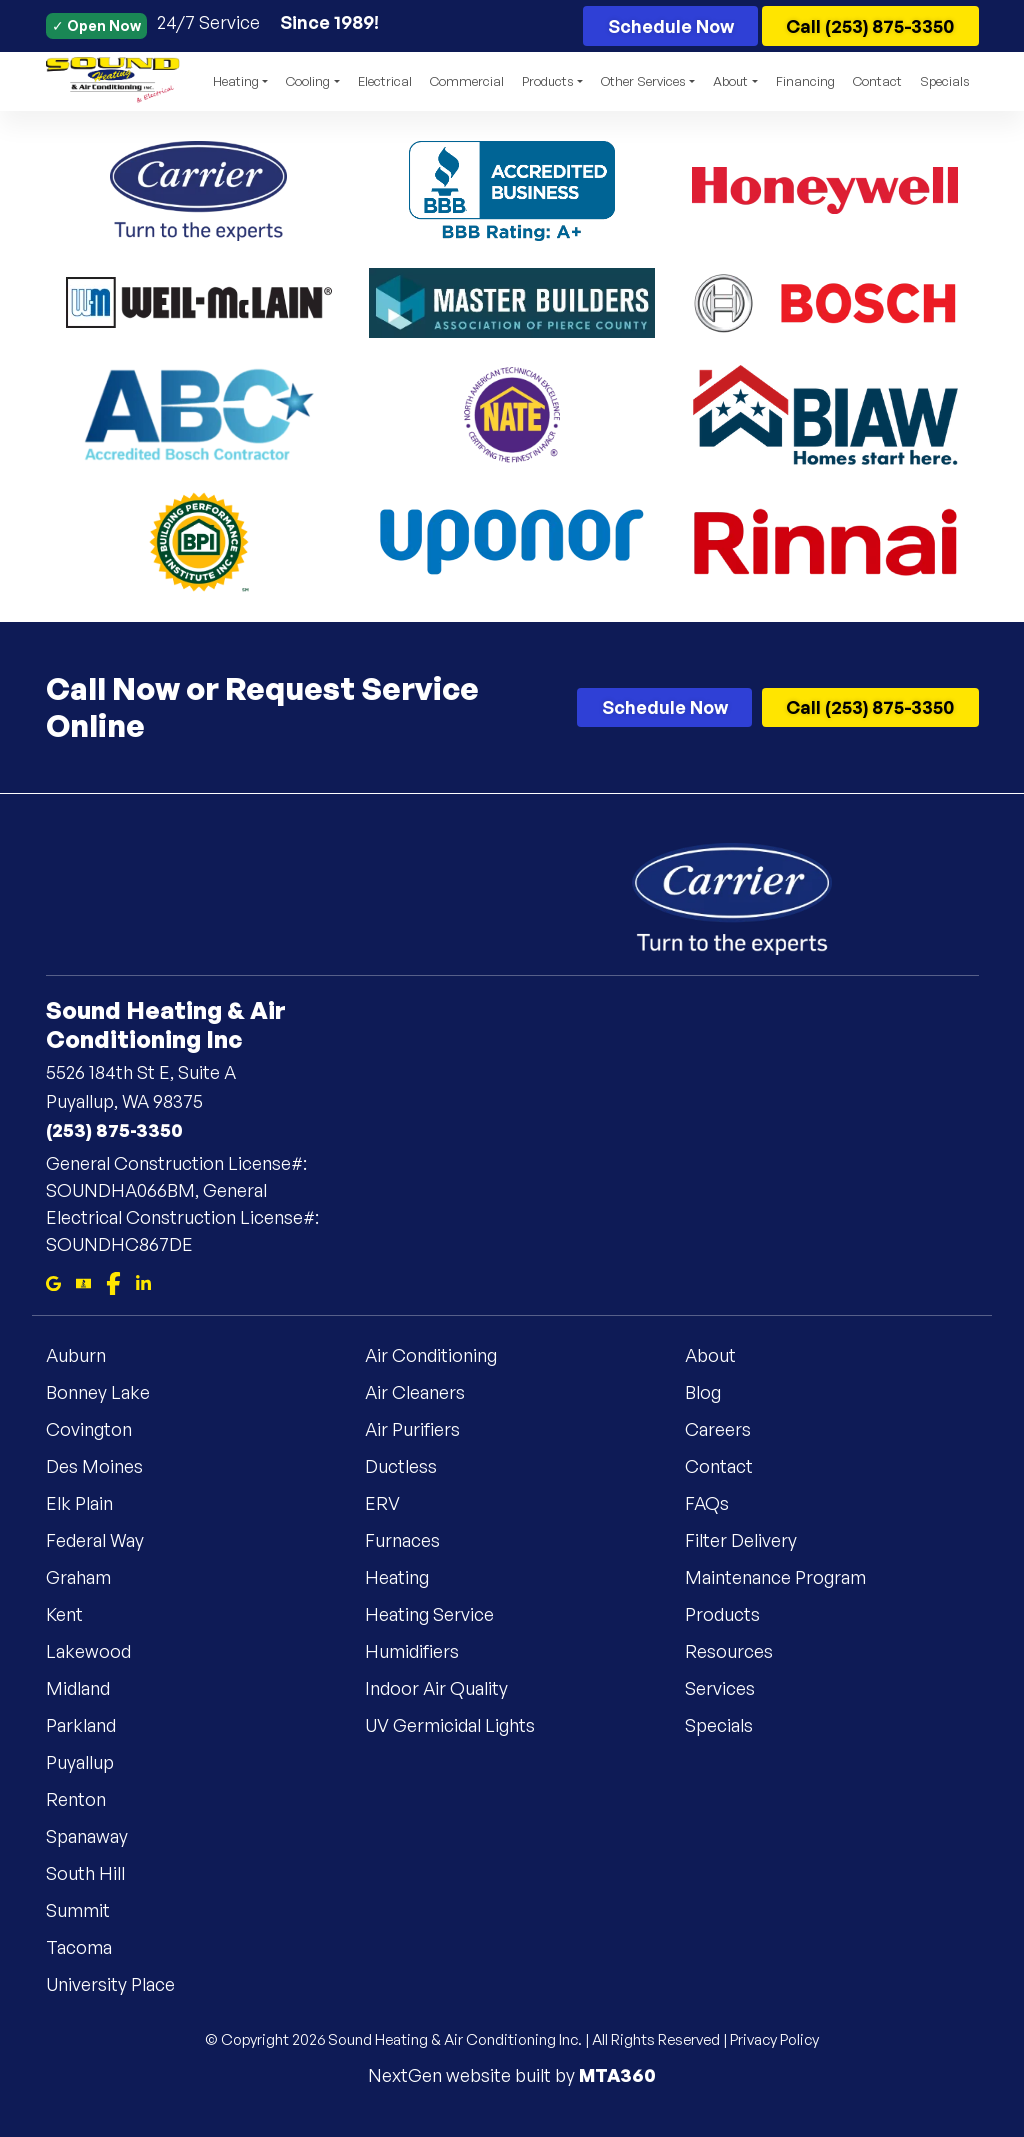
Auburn (88, 1354)
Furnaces (414, 1539)
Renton (88, 1798)
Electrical (385, 81)
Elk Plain (91, 1502)
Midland (90, 1687)
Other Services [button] (643, 81)
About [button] (730, 81)
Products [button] (548, 81)
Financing (805, 81)
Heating (409, 1576)
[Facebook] (113, 1281)
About (722, 1354)
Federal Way (107, 1539)
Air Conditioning (443, 1354)
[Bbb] (83, 1281)
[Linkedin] (143, 1281)
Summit (90, 1909)
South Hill (97, 1872)
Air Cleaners (427, 1391)
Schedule (671, 26)
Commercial (467, 81)
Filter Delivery (753, 1539)
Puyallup (92, 1761)
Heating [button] (236, 81)
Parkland (93, 1724)
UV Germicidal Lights (462, 1724)
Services (732, 1687)
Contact (877, 81)
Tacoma (91, 1946)
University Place (122, 1983)
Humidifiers (424, 1650)
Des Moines (106, 1465)
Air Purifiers (424, 1428)
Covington (101, 1428)
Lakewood (100, 1650)
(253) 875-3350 (114, 1130)
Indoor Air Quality (448, 1687)
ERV (394, 1502)
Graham (90, 1576)
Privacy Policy (774, 2039)
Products (734, 1613)
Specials (945, 81)
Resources (741, 1650)
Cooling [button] (308, 81)
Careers (730, 1428)
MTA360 (617, 2074)
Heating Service (441, 1613)
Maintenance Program (787, 1576)
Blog (715, 1391)
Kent (76, 1613)
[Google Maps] (53, 1281)
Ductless (413, 1465)
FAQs (719, 1502)
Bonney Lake (110, 1391)
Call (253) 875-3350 (870, 26)
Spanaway (99, 1835)
